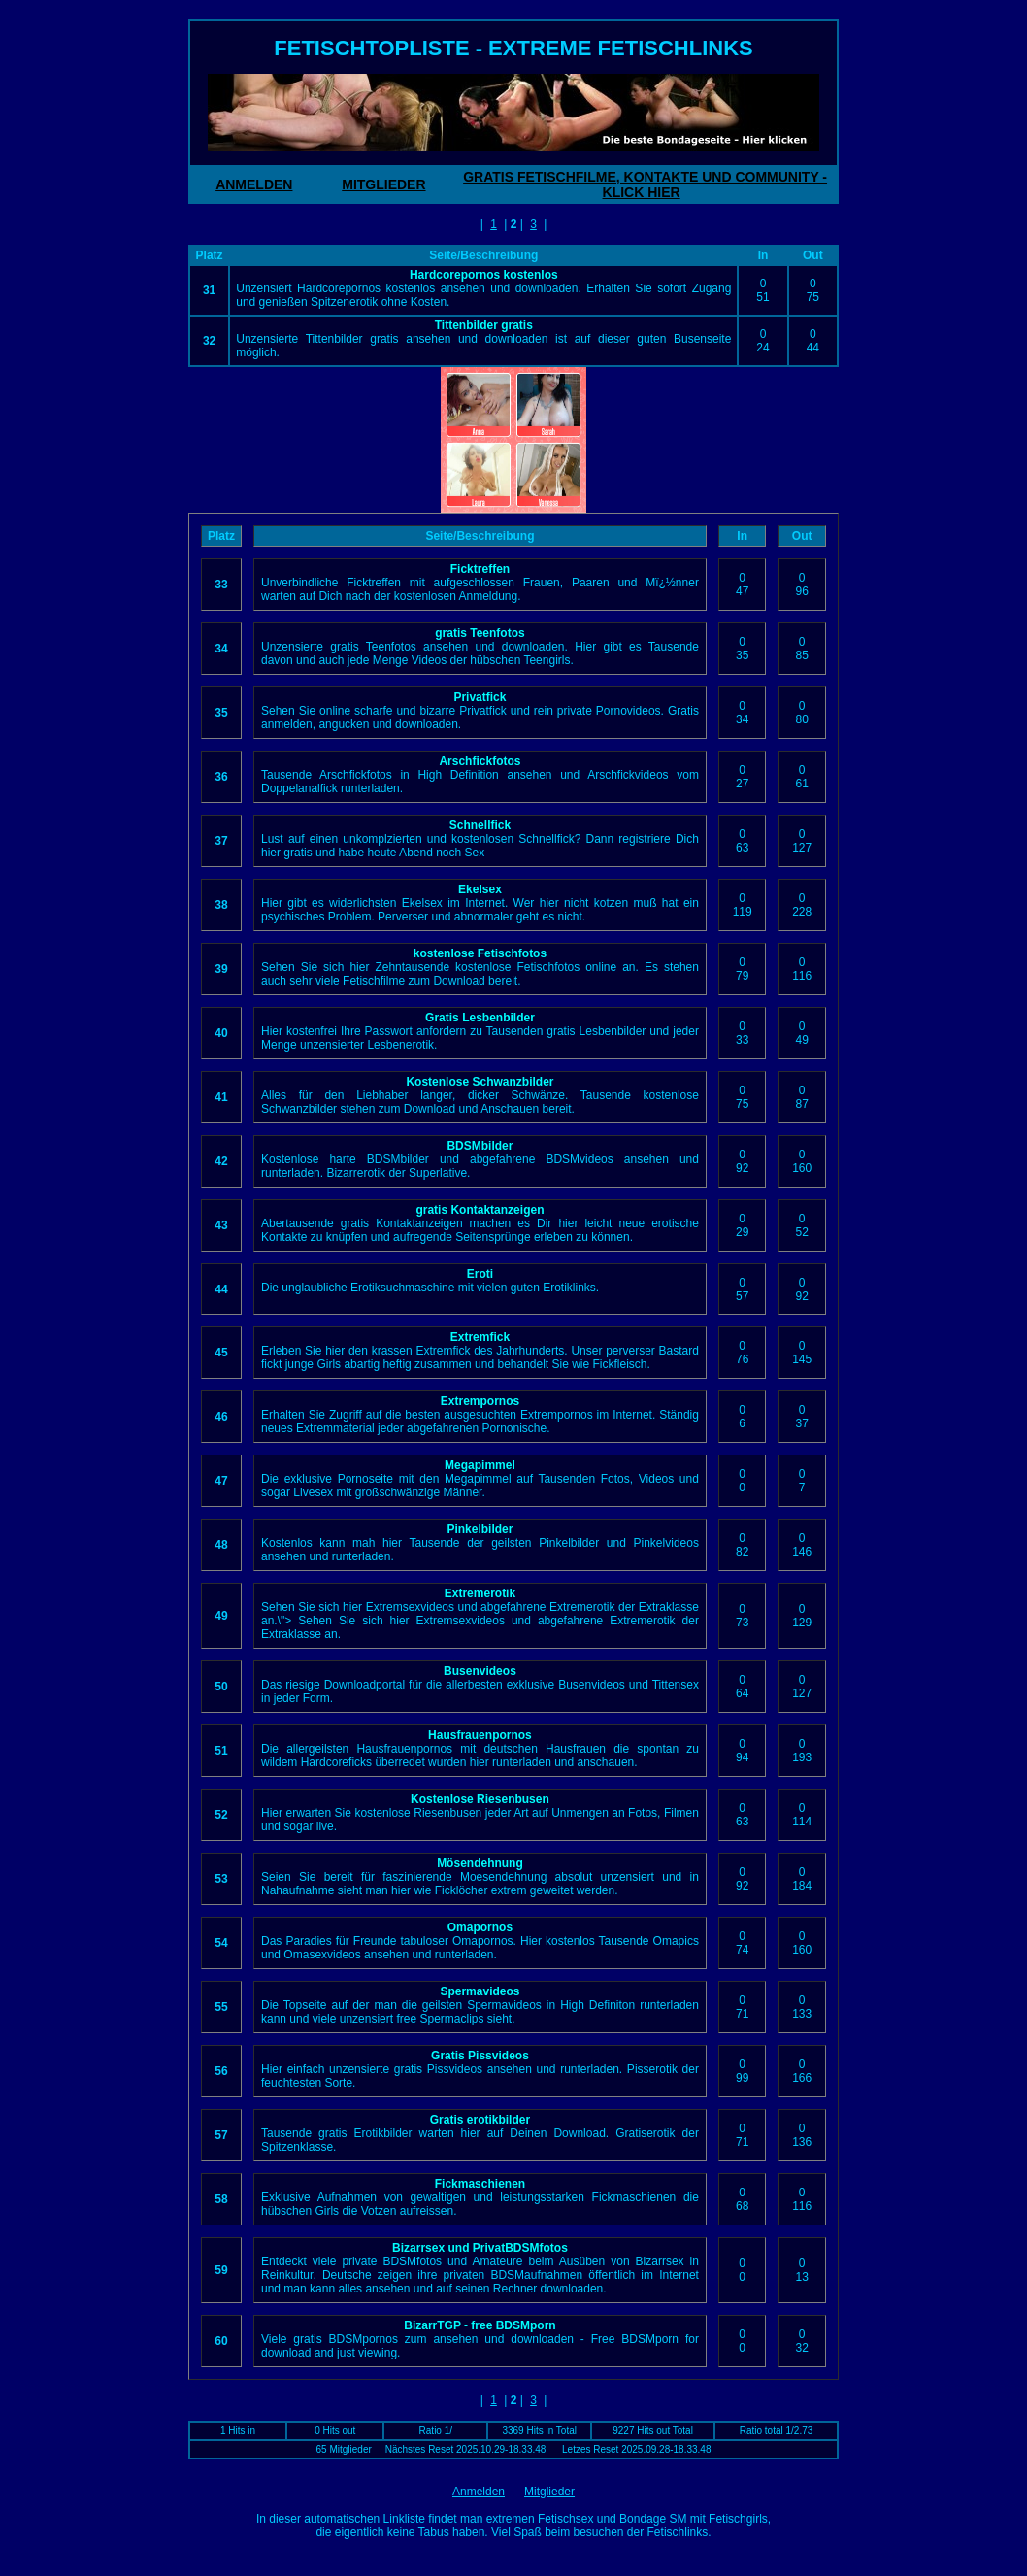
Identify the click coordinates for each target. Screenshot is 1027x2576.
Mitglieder (549, 2491)
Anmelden (478, 2491)
